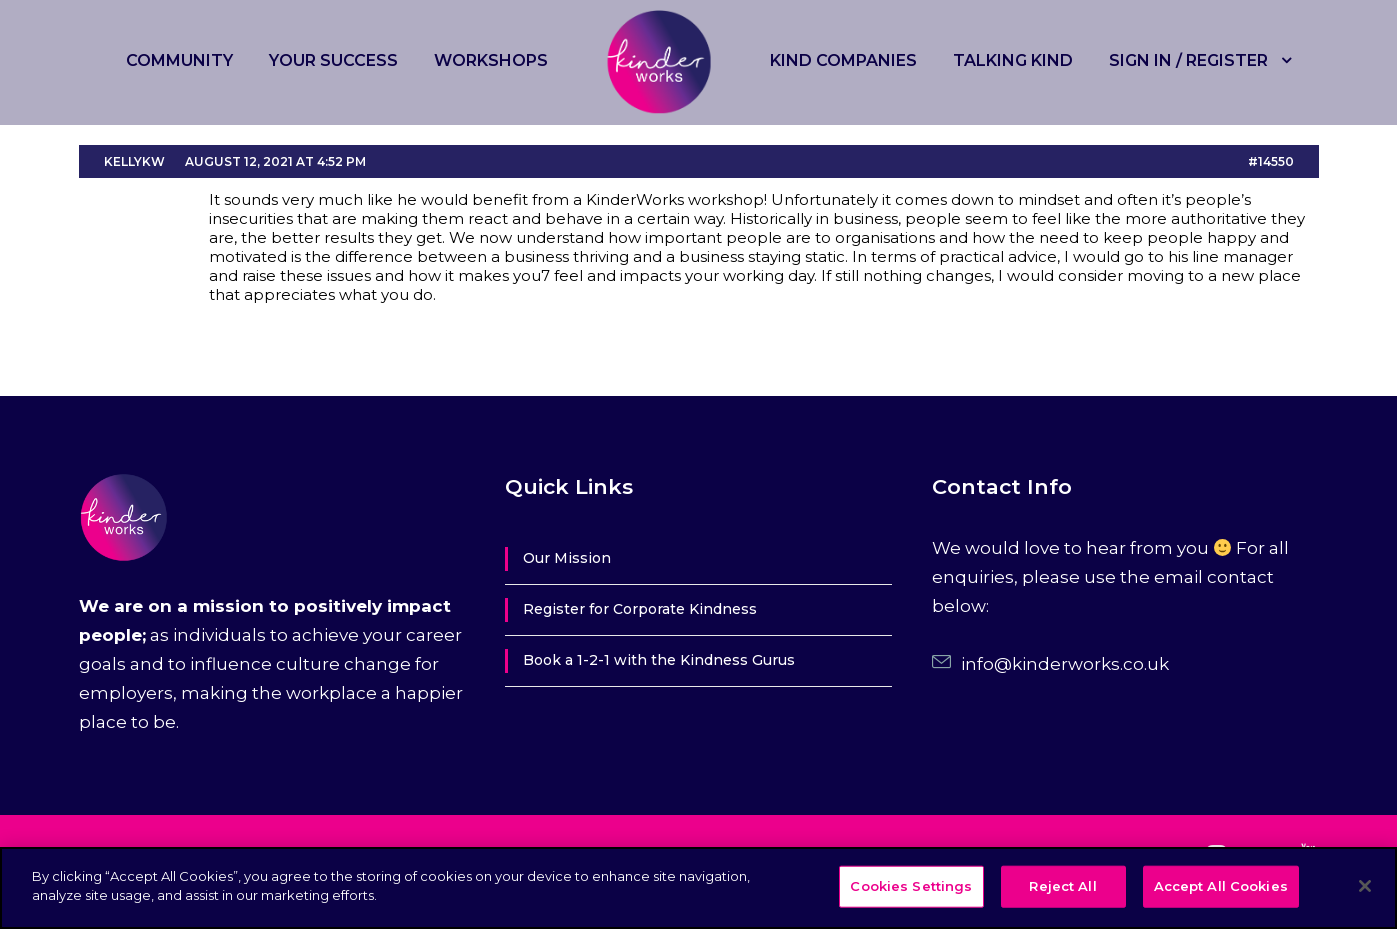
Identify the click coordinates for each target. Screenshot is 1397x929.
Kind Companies (843, 60)
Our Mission (567, 558)
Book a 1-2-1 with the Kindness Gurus (659, 660)
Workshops (491, 60)
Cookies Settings (911, 886)
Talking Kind (1013, 60)
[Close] (1365, 886)
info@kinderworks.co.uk (1065, 664)
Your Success (333, 60)
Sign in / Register (1188, 60)
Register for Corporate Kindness (640, 609)
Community (179, 60)
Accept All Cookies (1221, 886)
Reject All (1062, 886)
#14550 (1271, 161)
